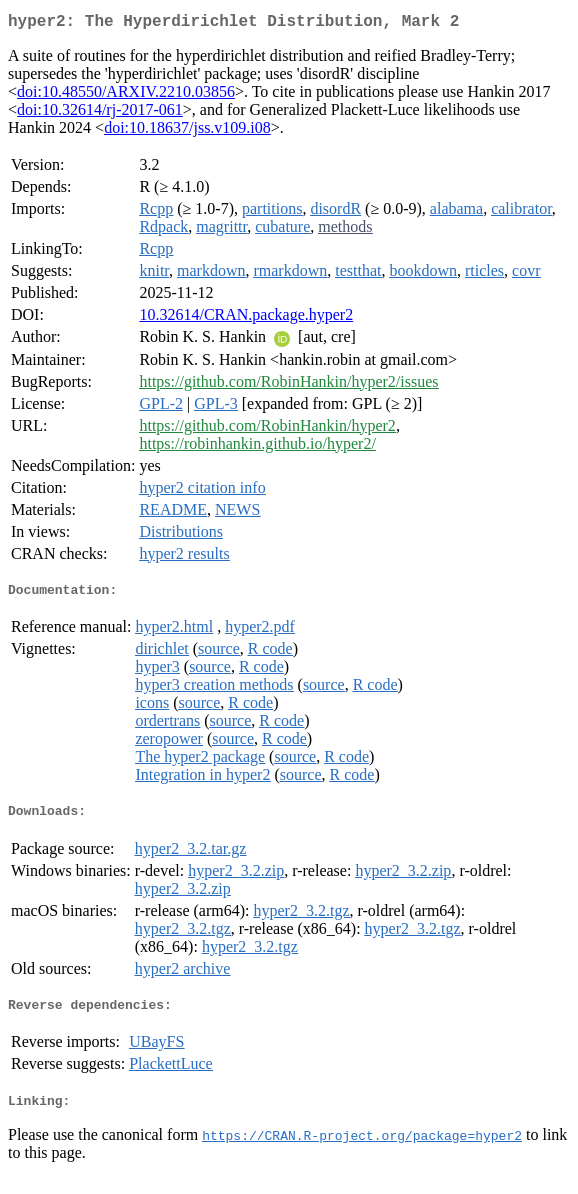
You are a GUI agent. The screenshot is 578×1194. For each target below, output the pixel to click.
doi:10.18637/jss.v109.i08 (187, 131)
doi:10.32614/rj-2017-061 (100, 113)
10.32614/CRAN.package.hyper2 (246, 318)
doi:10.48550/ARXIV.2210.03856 (126, 95)
